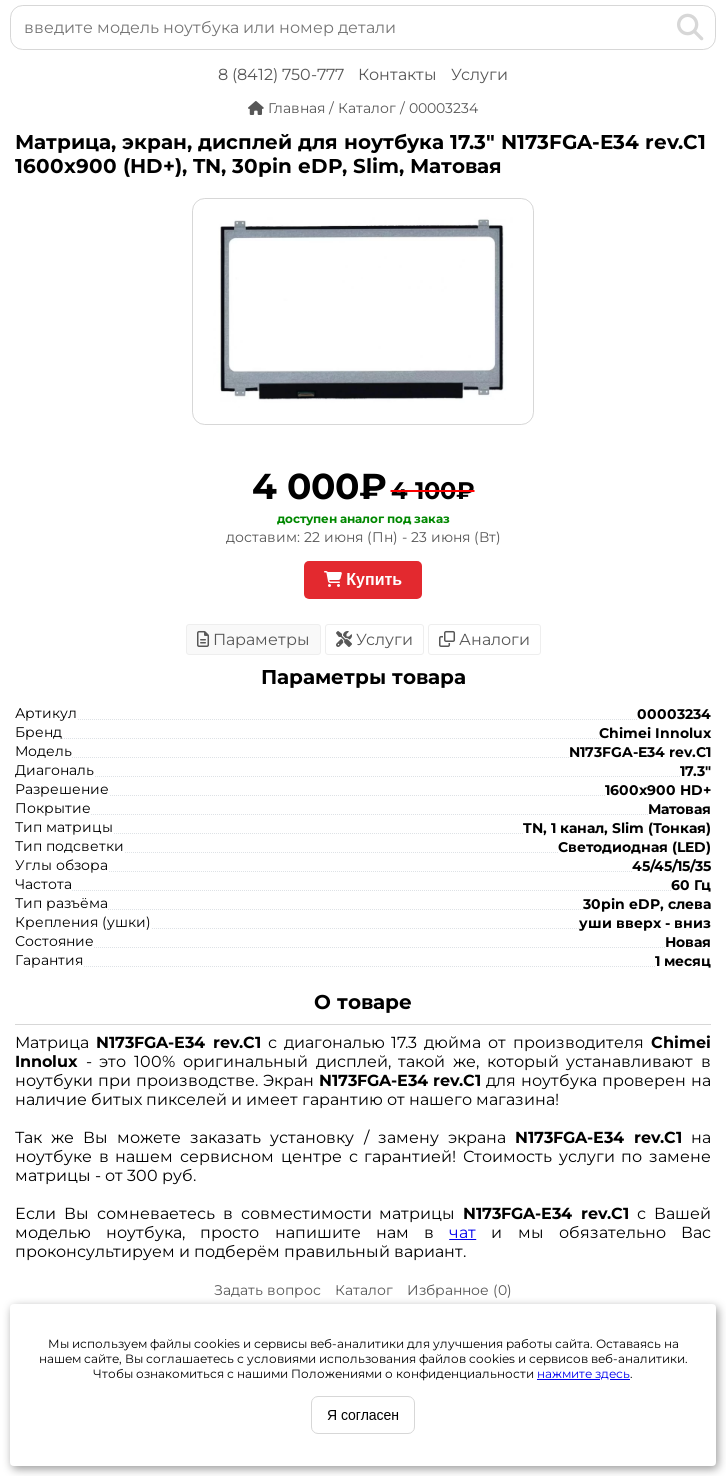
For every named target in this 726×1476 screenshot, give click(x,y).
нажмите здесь (583, 1373)
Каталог (364, 1290)
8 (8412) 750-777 (281, 74)
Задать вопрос (267, 1290)
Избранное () (459, 1290)
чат (462, 1232)
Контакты (397, 74)
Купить (363, 579)
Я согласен (363, 1415)
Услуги (479, 74)
